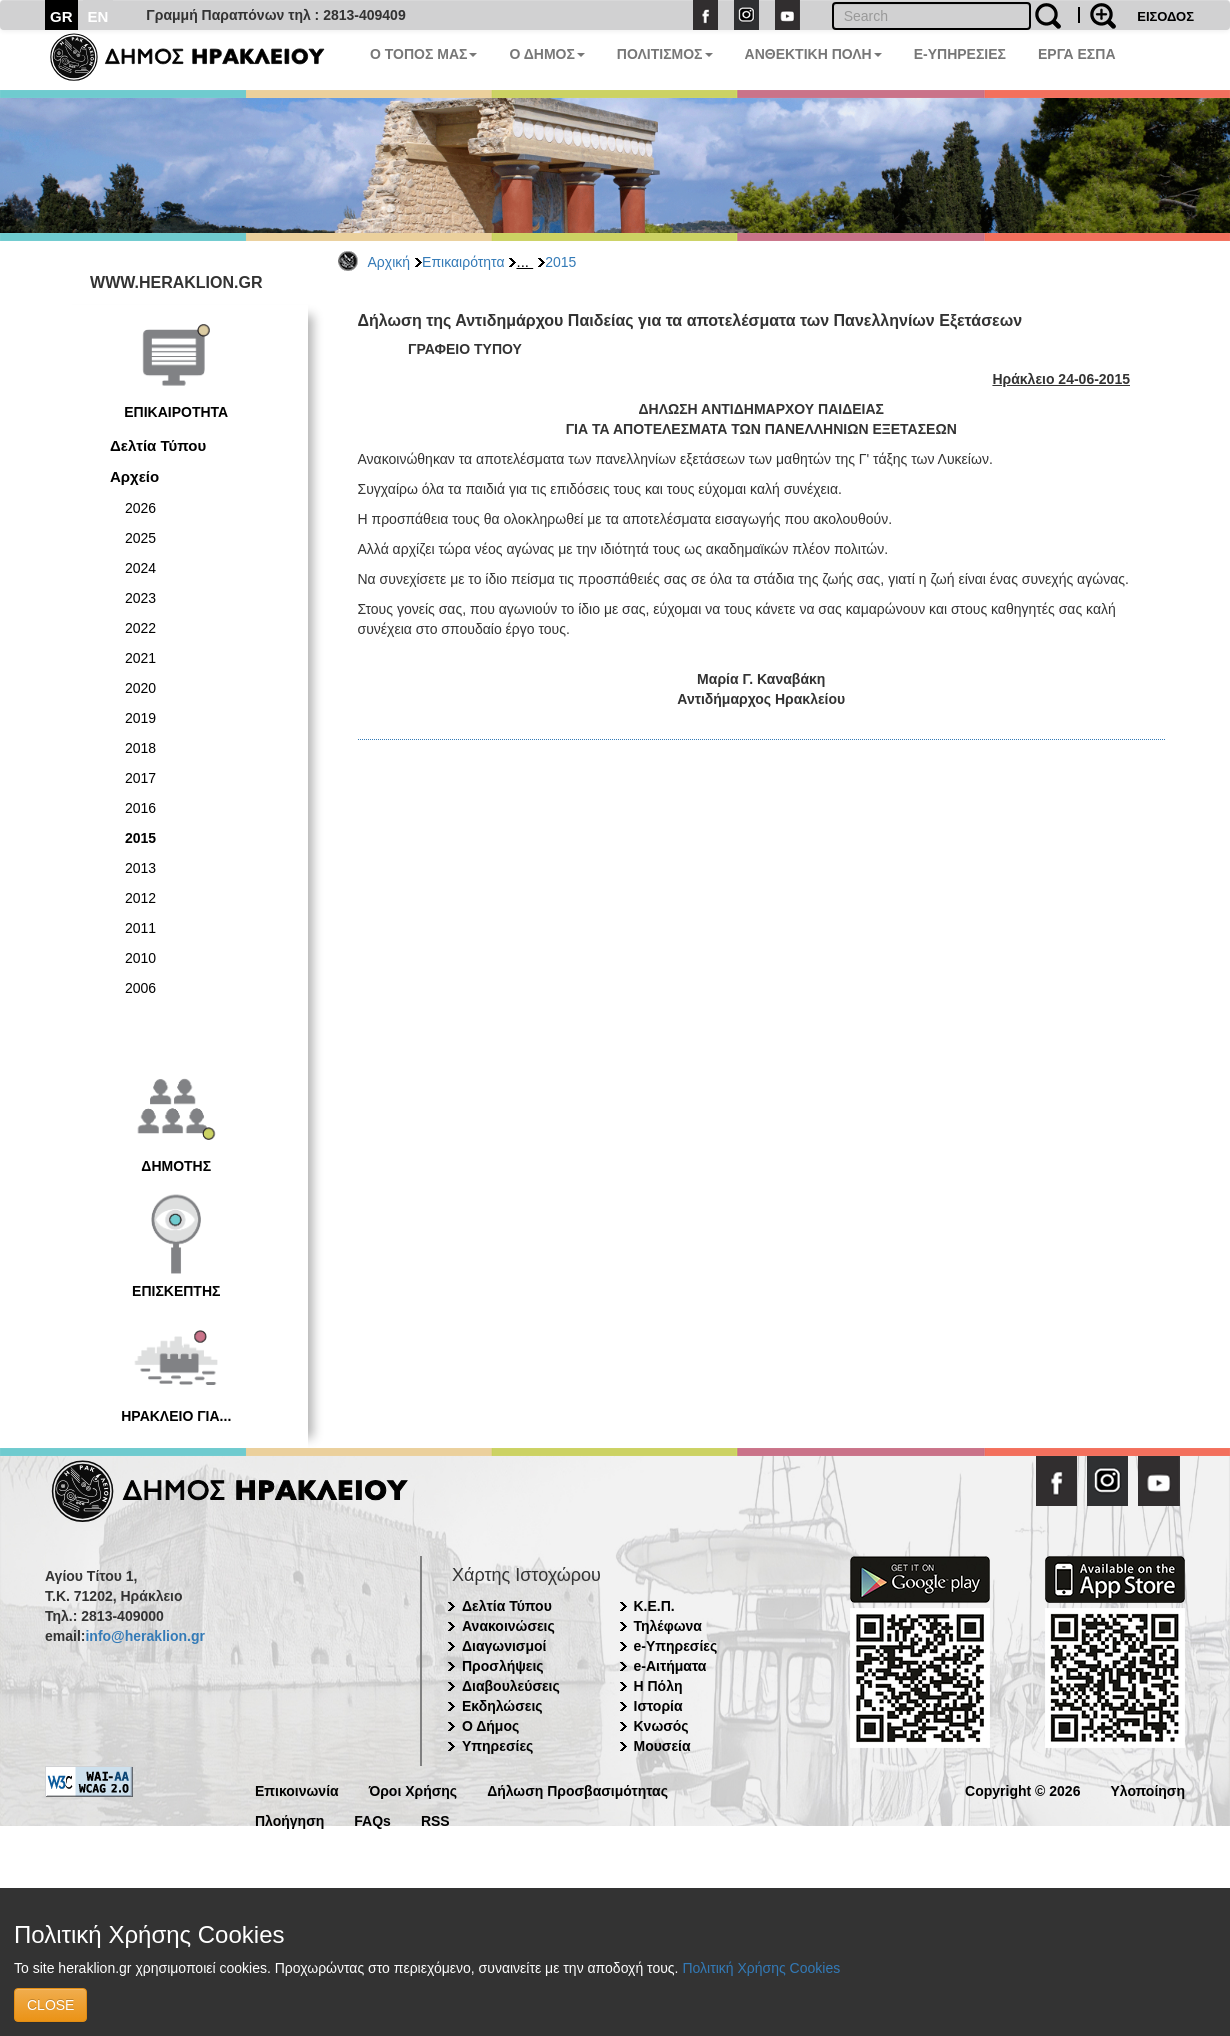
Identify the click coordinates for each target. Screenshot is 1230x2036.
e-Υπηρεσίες (676, 1646)
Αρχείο (134, 476)
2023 (140, 598)
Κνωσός (661, 1726)
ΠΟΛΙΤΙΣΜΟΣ (665, 54)
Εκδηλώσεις (502, 1706)
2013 (140, 868)
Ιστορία (658, 1706)
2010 (140, 958)
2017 (140, 778)
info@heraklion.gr (144, 1636)
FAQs (372, 1819)
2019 (140, 718)
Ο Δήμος (490, 1726)
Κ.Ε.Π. (654, 1606)
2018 (140, 748)
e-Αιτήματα (670, 1666)
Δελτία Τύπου (158, 445)
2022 (140, 628)
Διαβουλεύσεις (511, 1686)
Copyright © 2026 (1022, 1789)
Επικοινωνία (297, 1789)
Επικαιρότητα (463, 262)
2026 (140, 508)
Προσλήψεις (503, 1666)
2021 (140, 658)
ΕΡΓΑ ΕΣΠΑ (1077, 54)
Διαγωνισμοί (504, 1646)
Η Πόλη (658, 1686)
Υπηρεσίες (497, 1746)
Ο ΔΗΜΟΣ (546, 54)
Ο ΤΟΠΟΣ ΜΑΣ (423, 54)
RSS (435, 1819)
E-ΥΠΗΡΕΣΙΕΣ (960, 54)
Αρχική (389, 262)
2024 (140, 568)
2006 (140, 988)
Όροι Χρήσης (413, 1789)
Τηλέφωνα (668, 1626)
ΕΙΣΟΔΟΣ (1165, 16)
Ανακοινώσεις (508, 1626)
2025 (140, 538)
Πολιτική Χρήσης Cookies (761, 1968)
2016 (140, 808)
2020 (140, 688)
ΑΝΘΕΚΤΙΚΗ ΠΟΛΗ (813, 54)
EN (98, 16)
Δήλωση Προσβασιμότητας (577, 1789)
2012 (140, 898)
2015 (560, 262)
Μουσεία (662, 1746)
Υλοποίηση (1147, 1789)
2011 (140, 928)
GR (61, 16)
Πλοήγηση (289, 1819)
